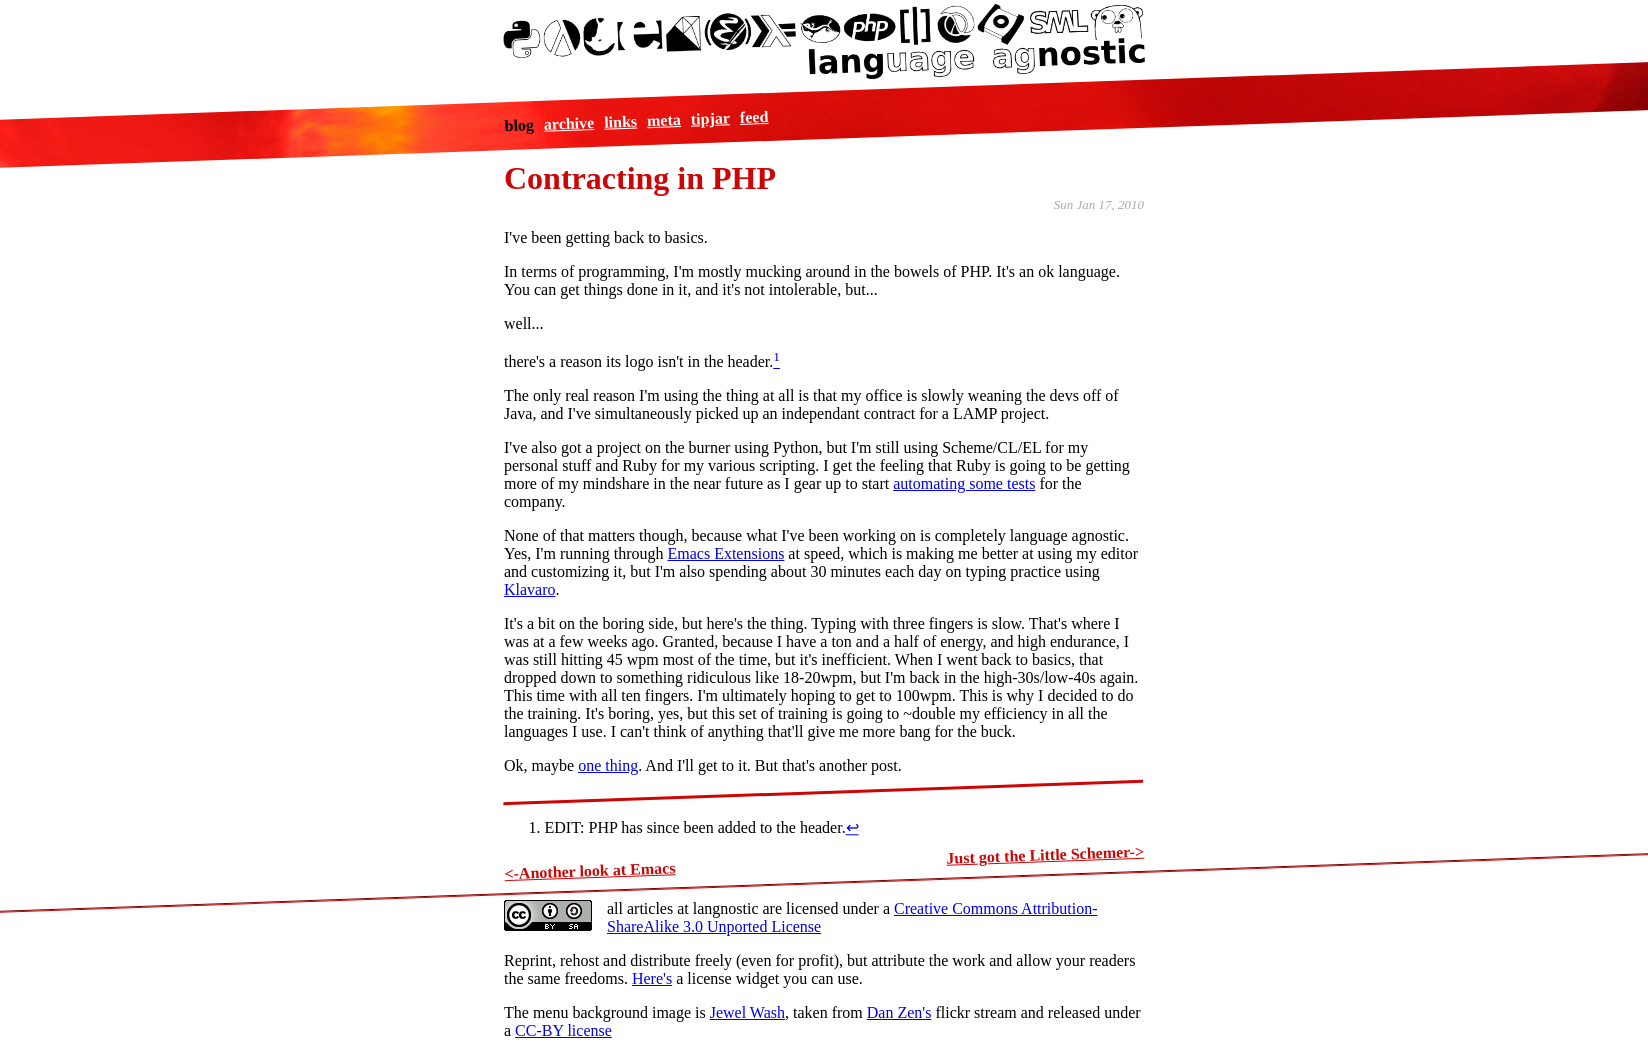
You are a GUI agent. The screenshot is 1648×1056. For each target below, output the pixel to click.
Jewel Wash (747, 1012)
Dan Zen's (899, 1012)
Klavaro (530, 589)
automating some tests (964, 483)
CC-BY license (563, 1030)
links (620, 121)
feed (753, 116)
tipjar (710, 118)
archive (568, 123)
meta (663, 120)
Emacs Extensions (725, 553)
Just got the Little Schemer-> (1045, 855)
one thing (608, 765)
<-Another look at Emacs (590, 870)
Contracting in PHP (640, 178)
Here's (652, 978)
